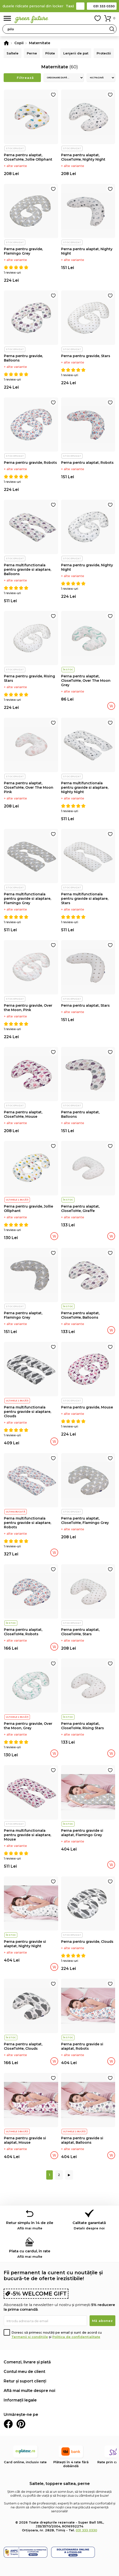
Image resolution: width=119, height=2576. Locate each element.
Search (112, 29)
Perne (32, 53)
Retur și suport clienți (25, 2381)
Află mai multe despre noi (29, 2390)
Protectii (104, 53)
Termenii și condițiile (29, 2337)
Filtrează (25, 78)
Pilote (50, 53)
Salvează (53, 94)
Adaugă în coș (111, 706)
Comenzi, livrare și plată (27, 2362)
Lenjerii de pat (75, 53)
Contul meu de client (24, 2371)
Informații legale (20, 2400)
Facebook (8, 2424)
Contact (80, 6)
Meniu (7, 18)
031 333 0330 (104, 6)
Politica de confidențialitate (76, 2337)
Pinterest (21, 2424)
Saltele (12, 53)
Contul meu (86, 18)
